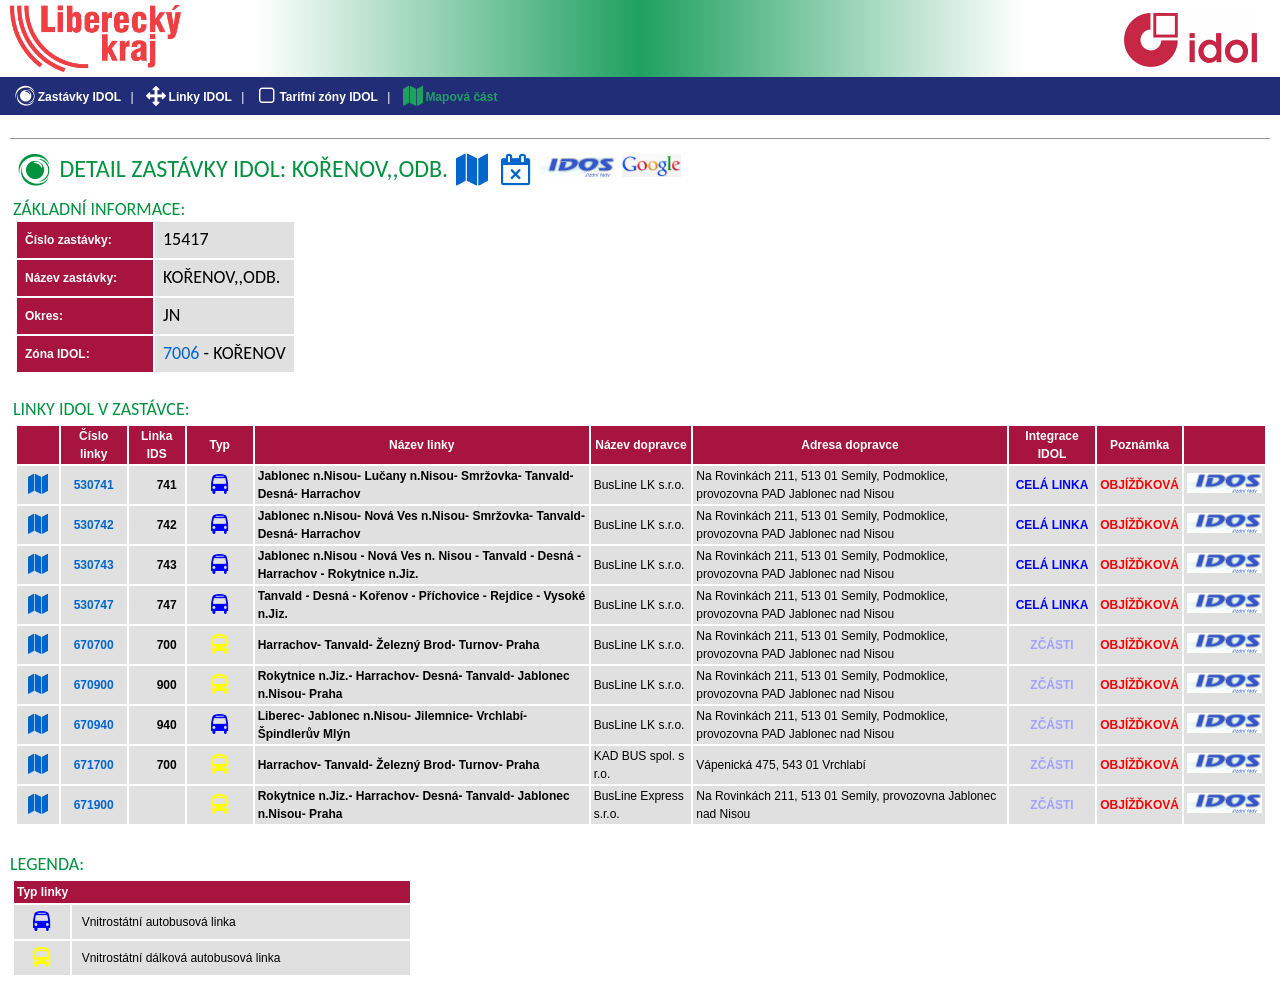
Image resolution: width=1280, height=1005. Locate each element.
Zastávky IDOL (66, 97)
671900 (94, 805)
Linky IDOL (187, 97)
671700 (94, 765)
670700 (94, 645)
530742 (94, 525)
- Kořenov (243, 353)
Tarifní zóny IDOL (316, 97)
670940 (94, 725)
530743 (94, 565)
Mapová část (449, 97)
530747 (94, 605)
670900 (94, 685)
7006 (181, 353)
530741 (94, 485)
